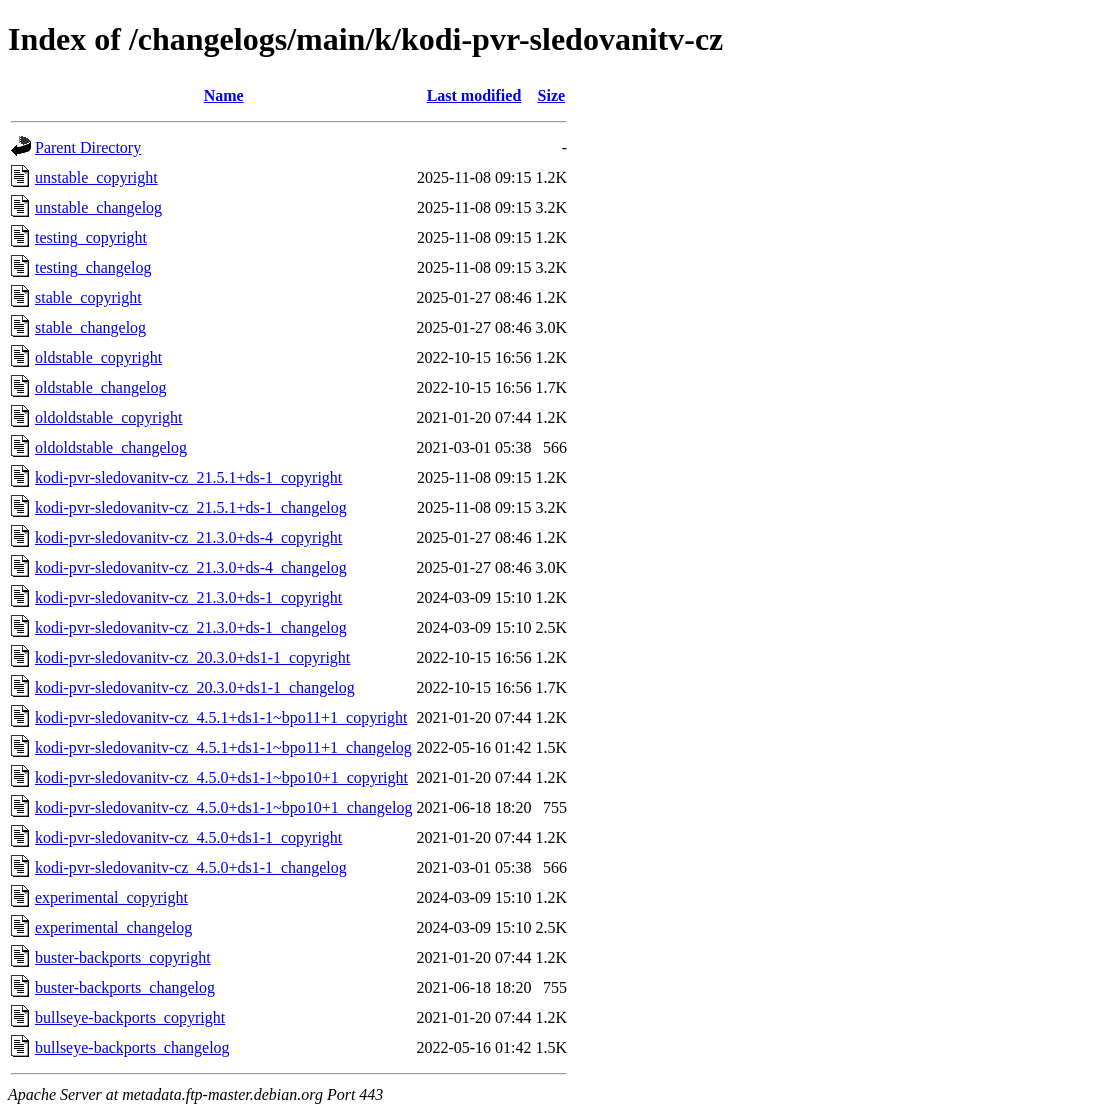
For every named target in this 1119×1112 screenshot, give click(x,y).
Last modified (474, 95)
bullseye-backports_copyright (130, 1017)
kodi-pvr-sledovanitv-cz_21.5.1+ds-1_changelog (191, 507)
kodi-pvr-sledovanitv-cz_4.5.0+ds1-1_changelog (191, 867)
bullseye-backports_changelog (132, 1047)
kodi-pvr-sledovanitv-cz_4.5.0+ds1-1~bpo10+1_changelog (223, 807)
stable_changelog (90, 327)
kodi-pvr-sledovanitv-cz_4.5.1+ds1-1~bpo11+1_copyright (221, 717)
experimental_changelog (113, 927)
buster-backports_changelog (125, 987)
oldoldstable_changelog (111, 447)
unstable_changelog (98, 207)
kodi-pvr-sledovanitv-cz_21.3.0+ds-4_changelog (191, 567)
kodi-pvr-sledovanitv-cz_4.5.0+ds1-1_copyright (188, 837)
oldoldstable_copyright (109, 417)
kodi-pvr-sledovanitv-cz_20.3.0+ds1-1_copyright (192, 657)
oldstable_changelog (101, 387)
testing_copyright (91, 237)
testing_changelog (93, 267)
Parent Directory (88, 147)
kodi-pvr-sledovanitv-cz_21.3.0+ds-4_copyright (188, 537)
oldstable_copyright (98, 357)
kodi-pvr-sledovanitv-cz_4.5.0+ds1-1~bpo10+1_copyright (221, 777)
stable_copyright (88, 297)
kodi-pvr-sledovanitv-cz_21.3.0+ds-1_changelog (191, 627)
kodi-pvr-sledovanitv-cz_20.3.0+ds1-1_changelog (195, 687)
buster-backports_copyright (123, 957)
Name (224, 95)
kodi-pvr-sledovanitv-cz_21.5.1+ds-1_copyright (188, 477)
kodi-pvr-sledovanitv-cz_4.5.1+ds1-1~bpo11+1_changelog (223, 747)
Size (552, 95)
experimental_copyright (111, 897)
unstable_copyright (96, 177)
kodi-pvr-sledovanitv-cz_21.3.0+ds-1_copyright (188, 597)
